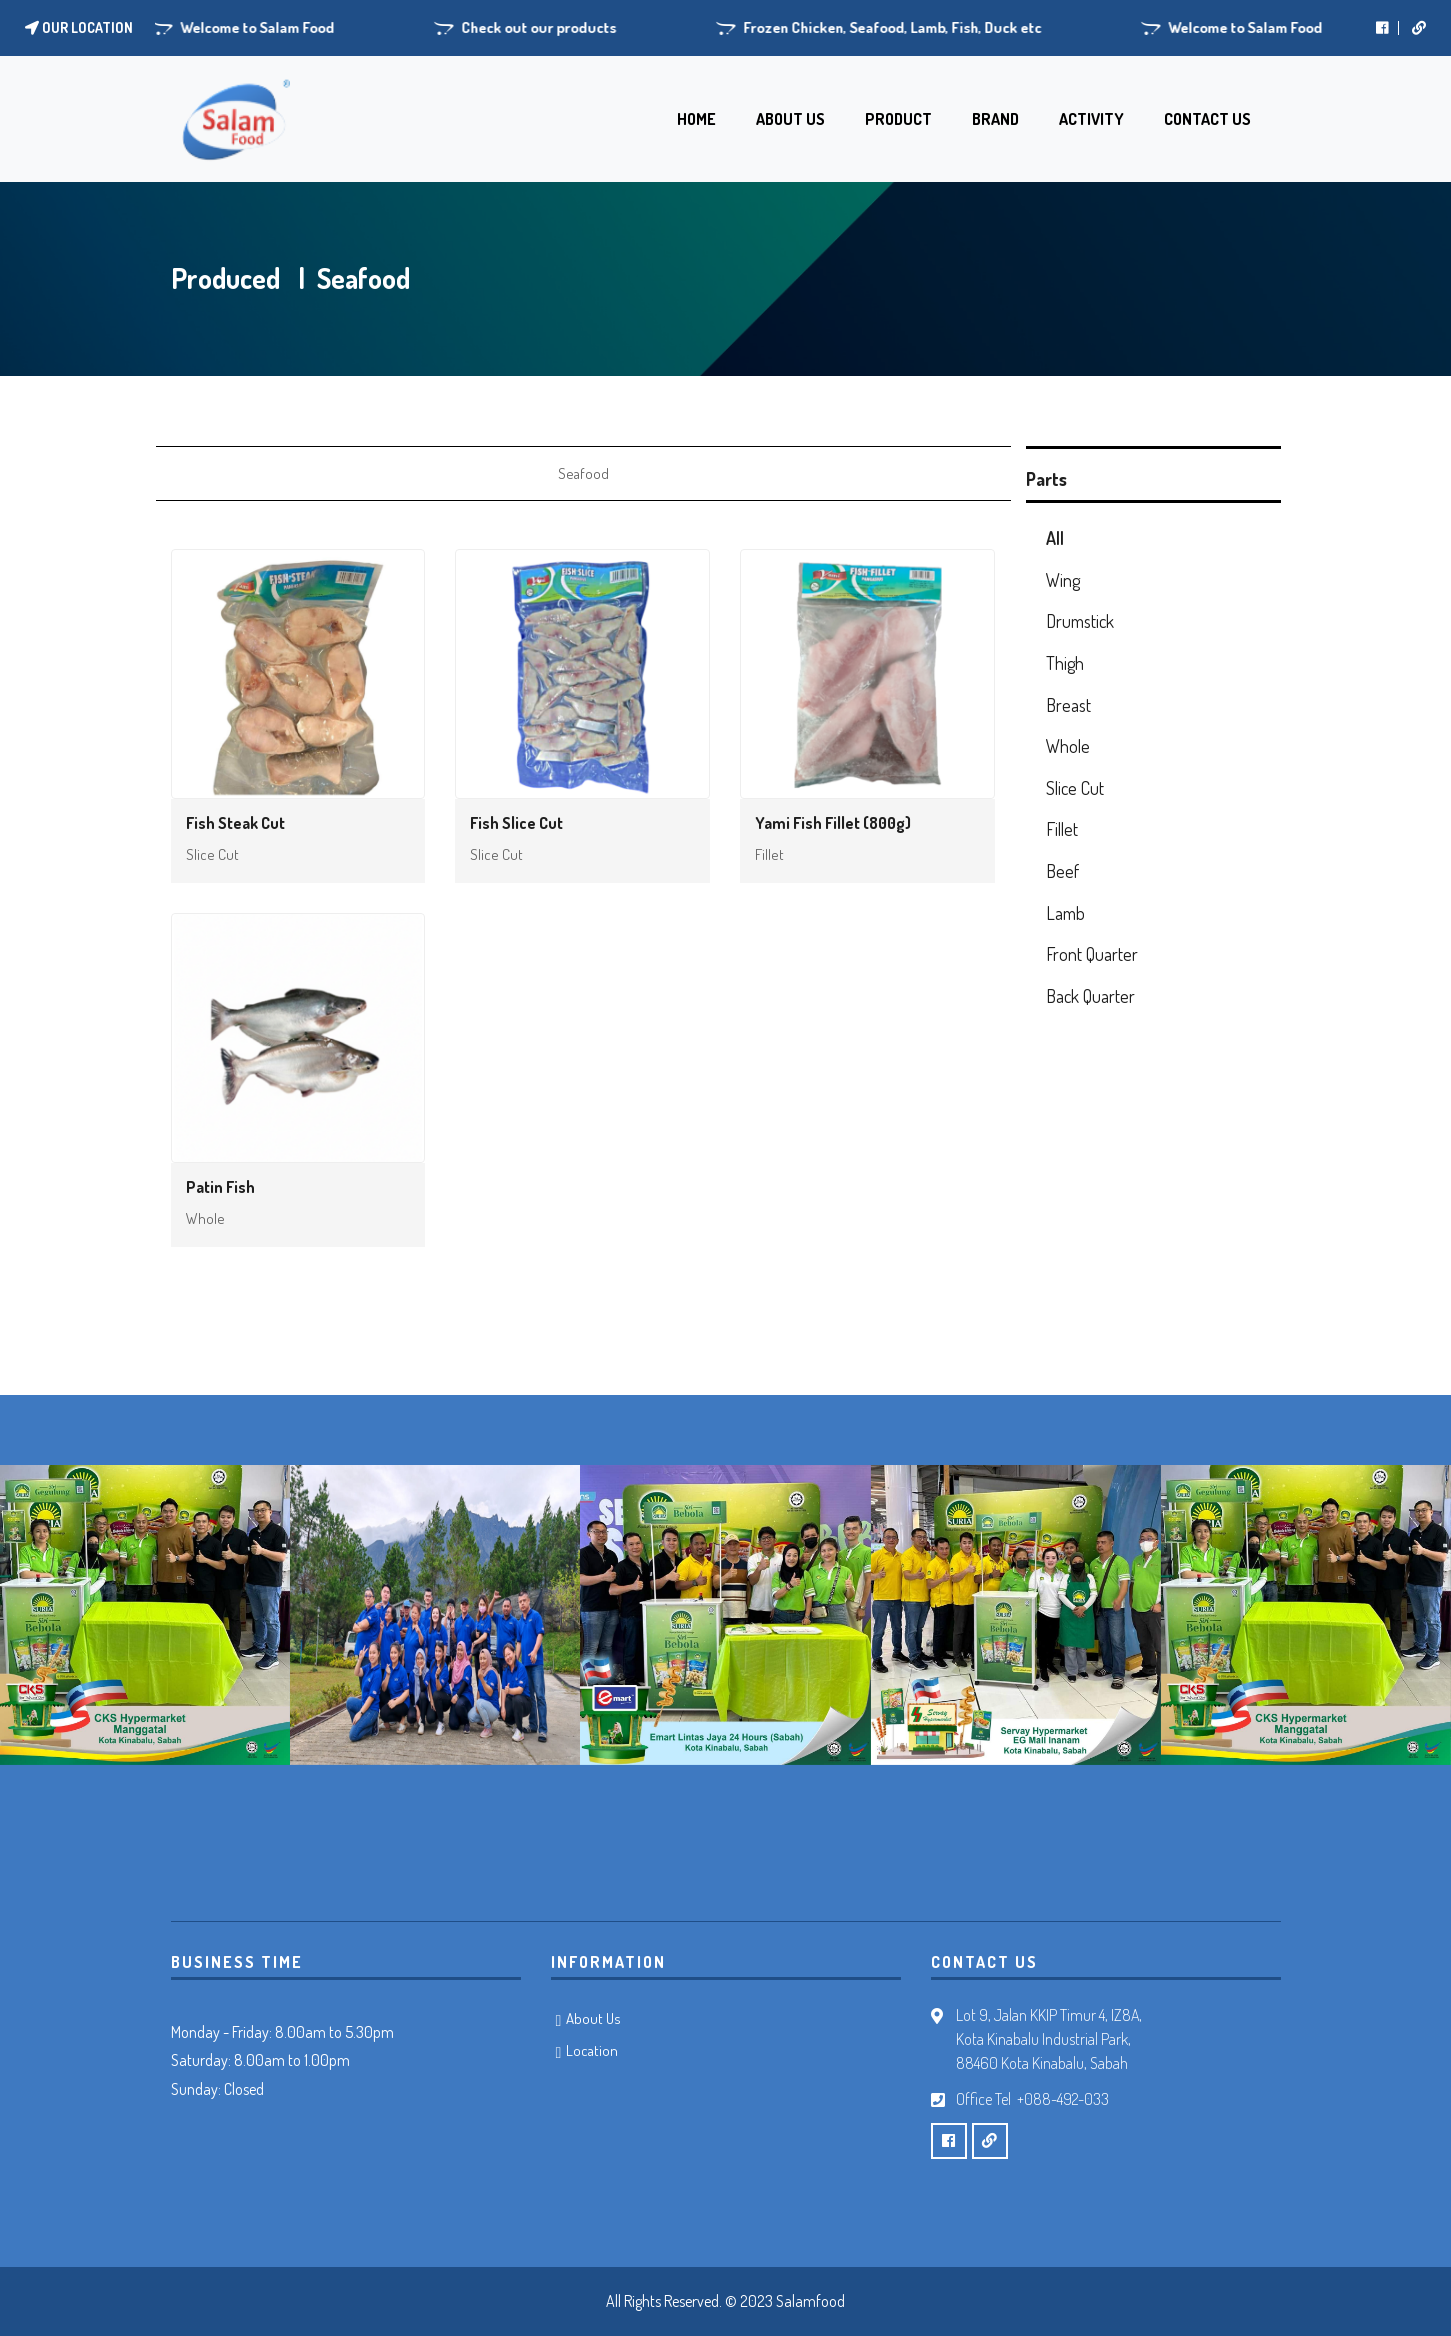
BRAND (995, 119)
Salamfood (810, 2301)
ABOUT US (790, 119)
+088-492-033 (1063, 2099)
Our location (79, 27)
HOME (696, 119)
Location (592, 2050)
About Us (593, 2018)
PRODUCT (898, 119)
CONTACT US (1207, 119)
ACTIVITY (1091, 119)
